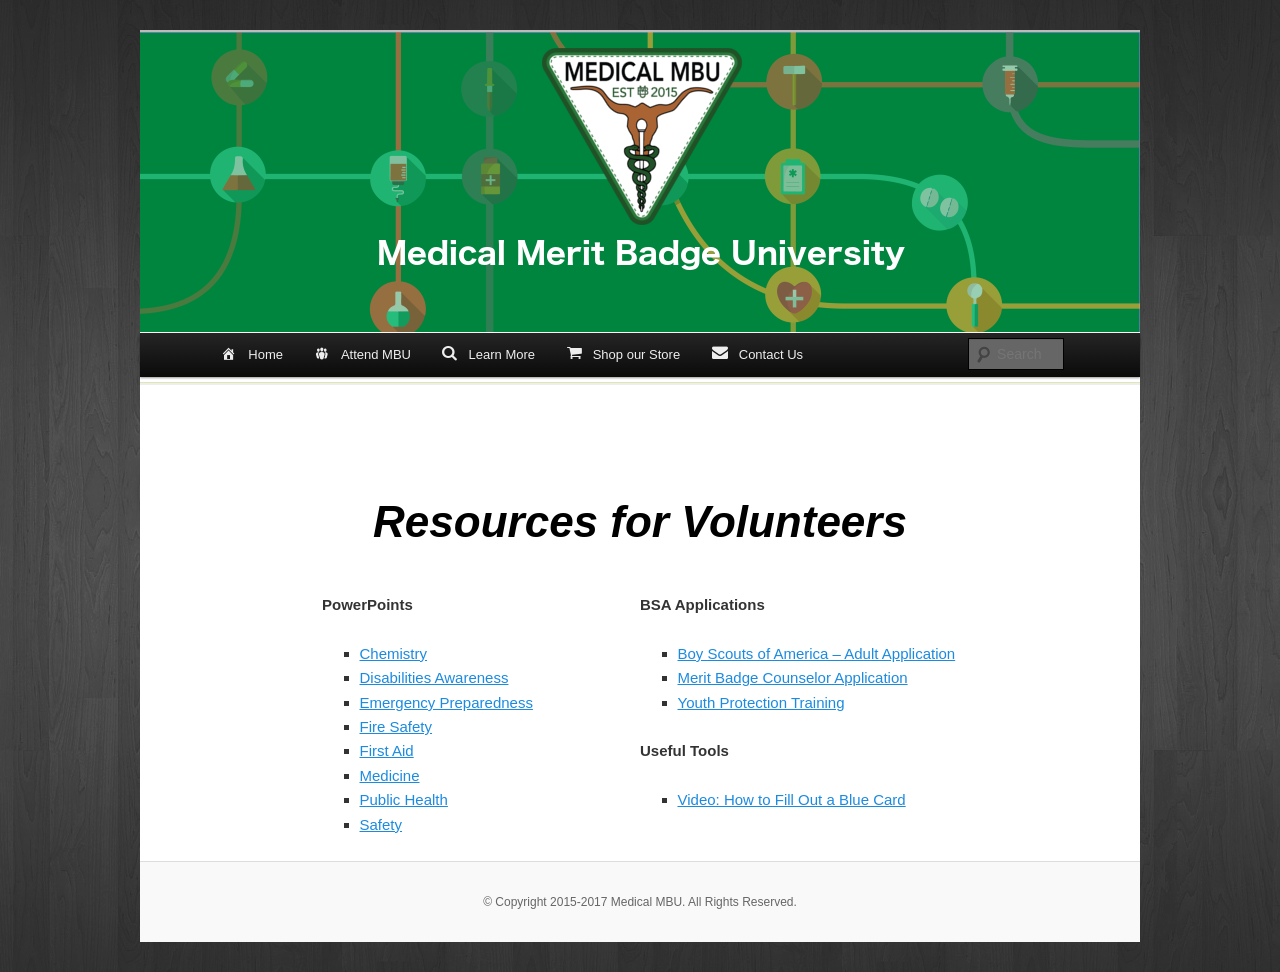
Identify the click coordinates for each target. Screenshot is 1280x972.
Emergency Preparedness (446, 702)
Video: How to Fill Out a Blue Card (792, 799)
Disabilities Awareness (434, 677)
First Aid (387, 750)
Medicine (390, 775)
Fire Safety (396, 726)
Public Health (404, 799)
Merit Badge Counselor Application (793, 677)
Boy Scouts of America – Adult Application (817, 653)
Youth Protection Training (761, 702)
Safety (381, 824)
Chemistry (394, 653)
